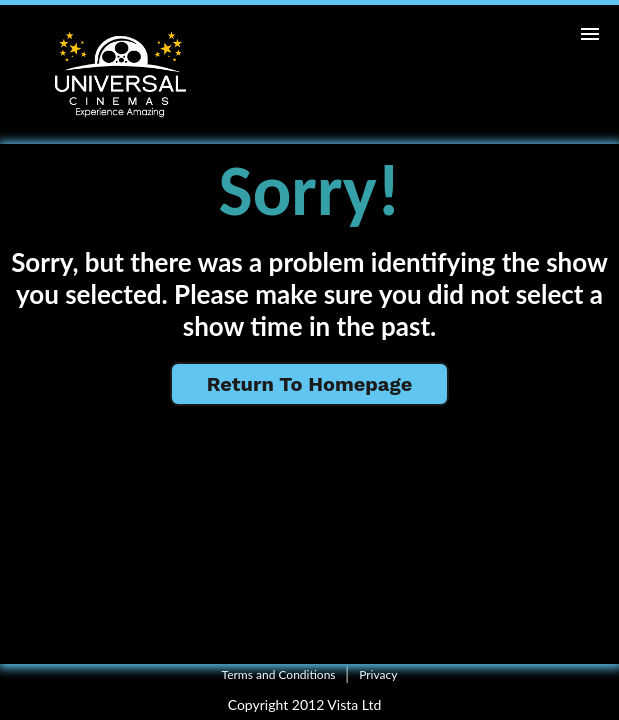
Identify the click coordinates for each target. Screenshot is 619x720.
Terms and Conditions (279, 674)
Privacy (378, 674)
